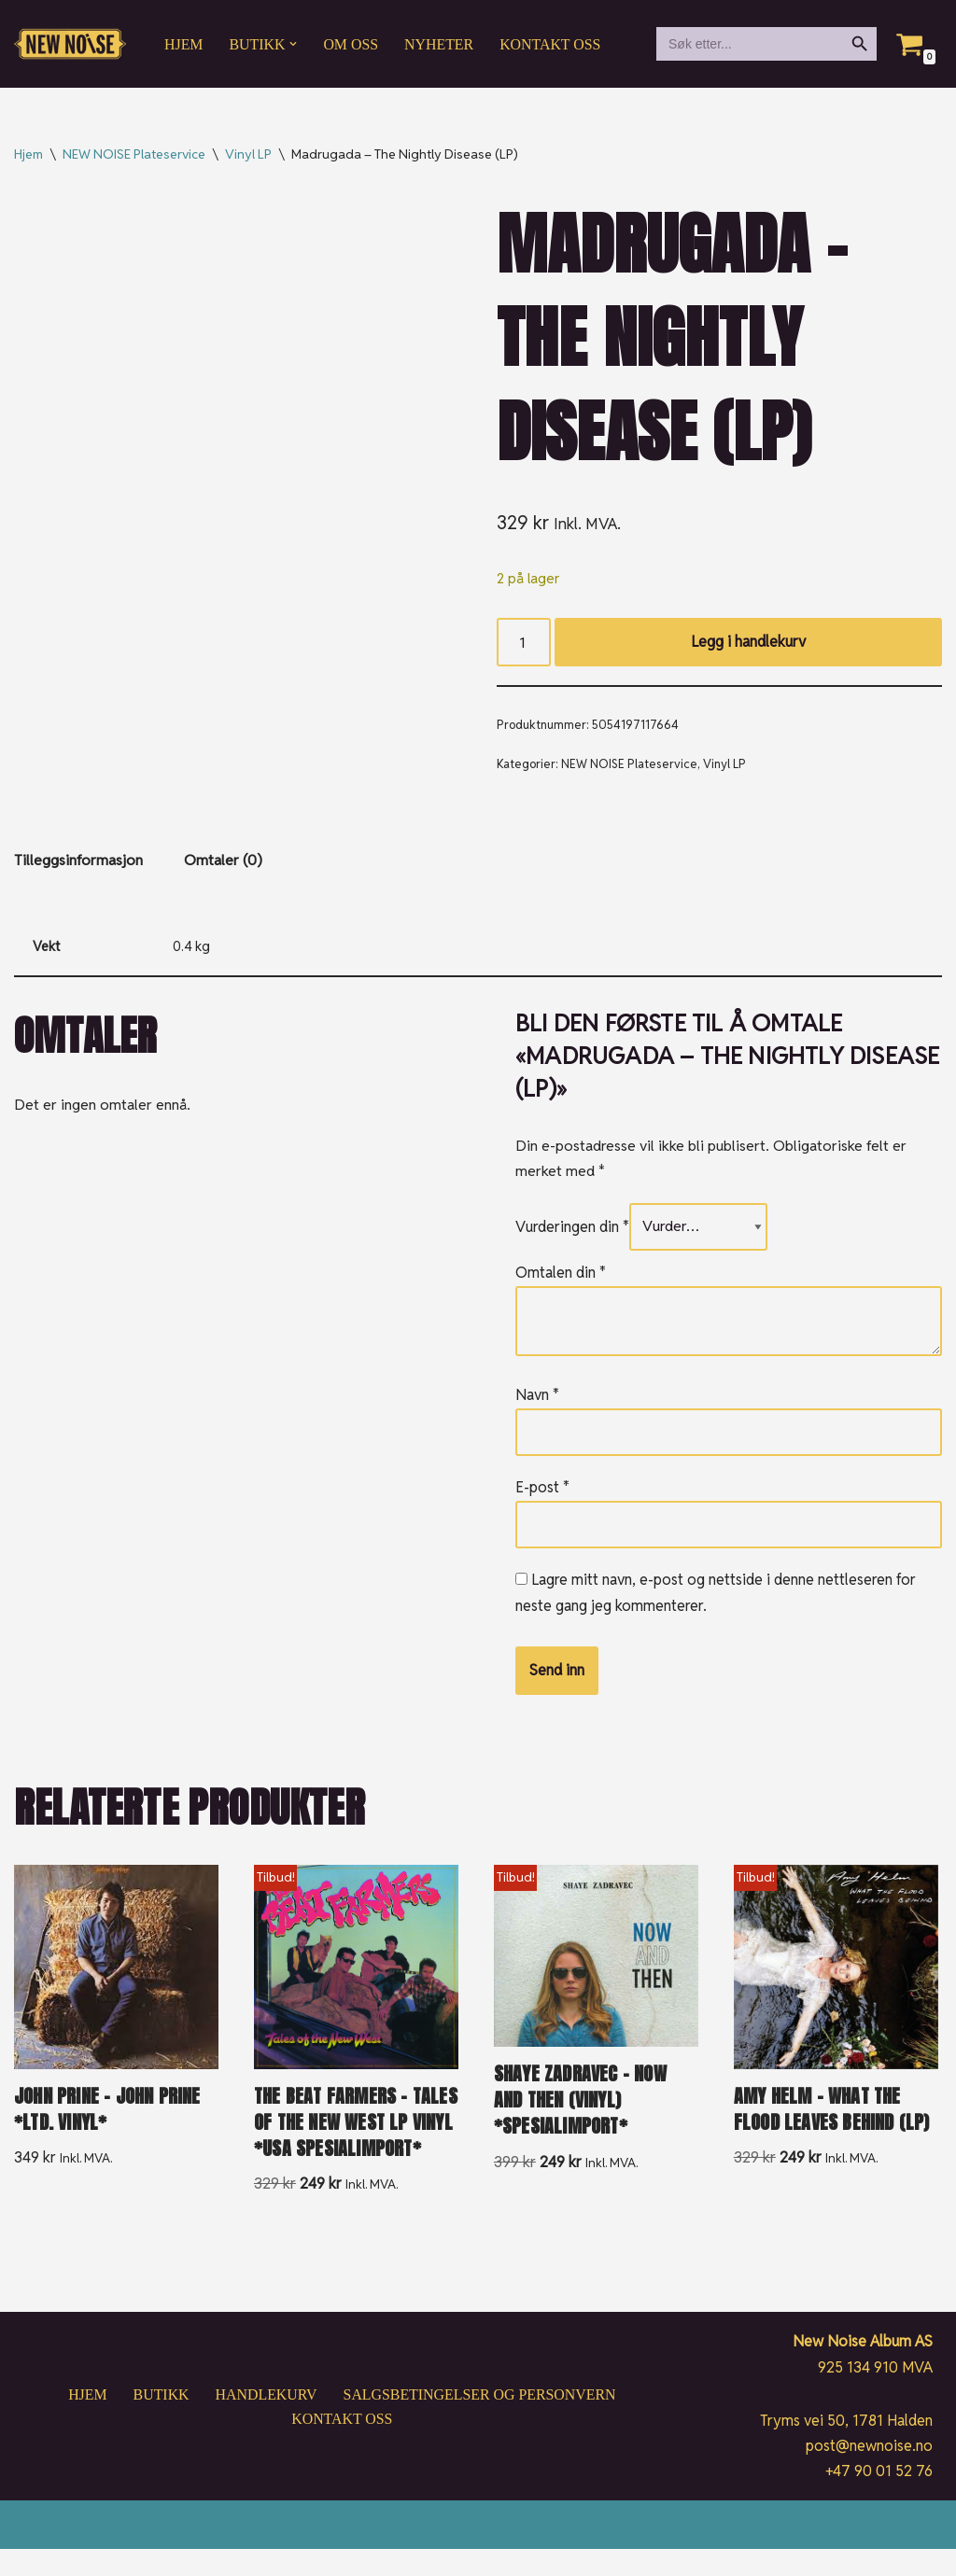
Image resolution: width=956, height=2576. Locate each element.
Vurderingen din (572, 1229)
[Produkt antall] (524, 643)
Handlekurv (265, 2421)
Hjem (184, 44)
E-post (542, 1489)
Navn (537, 1397)
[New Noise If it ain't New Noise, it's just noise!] (70, 44)
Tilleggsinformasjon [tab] (78, 863)
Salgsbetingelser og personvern (480, 2421)
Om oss (351, 44)
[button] (294, 44)
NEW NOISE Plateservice (134, 154)
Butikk (160, 2421)
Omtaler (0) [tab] (223, 863)
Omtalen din (560, 1275)
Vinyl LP (248, 154)
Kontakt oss (552, 44)
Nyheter (440, 44)
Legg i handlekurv (748, 642)
